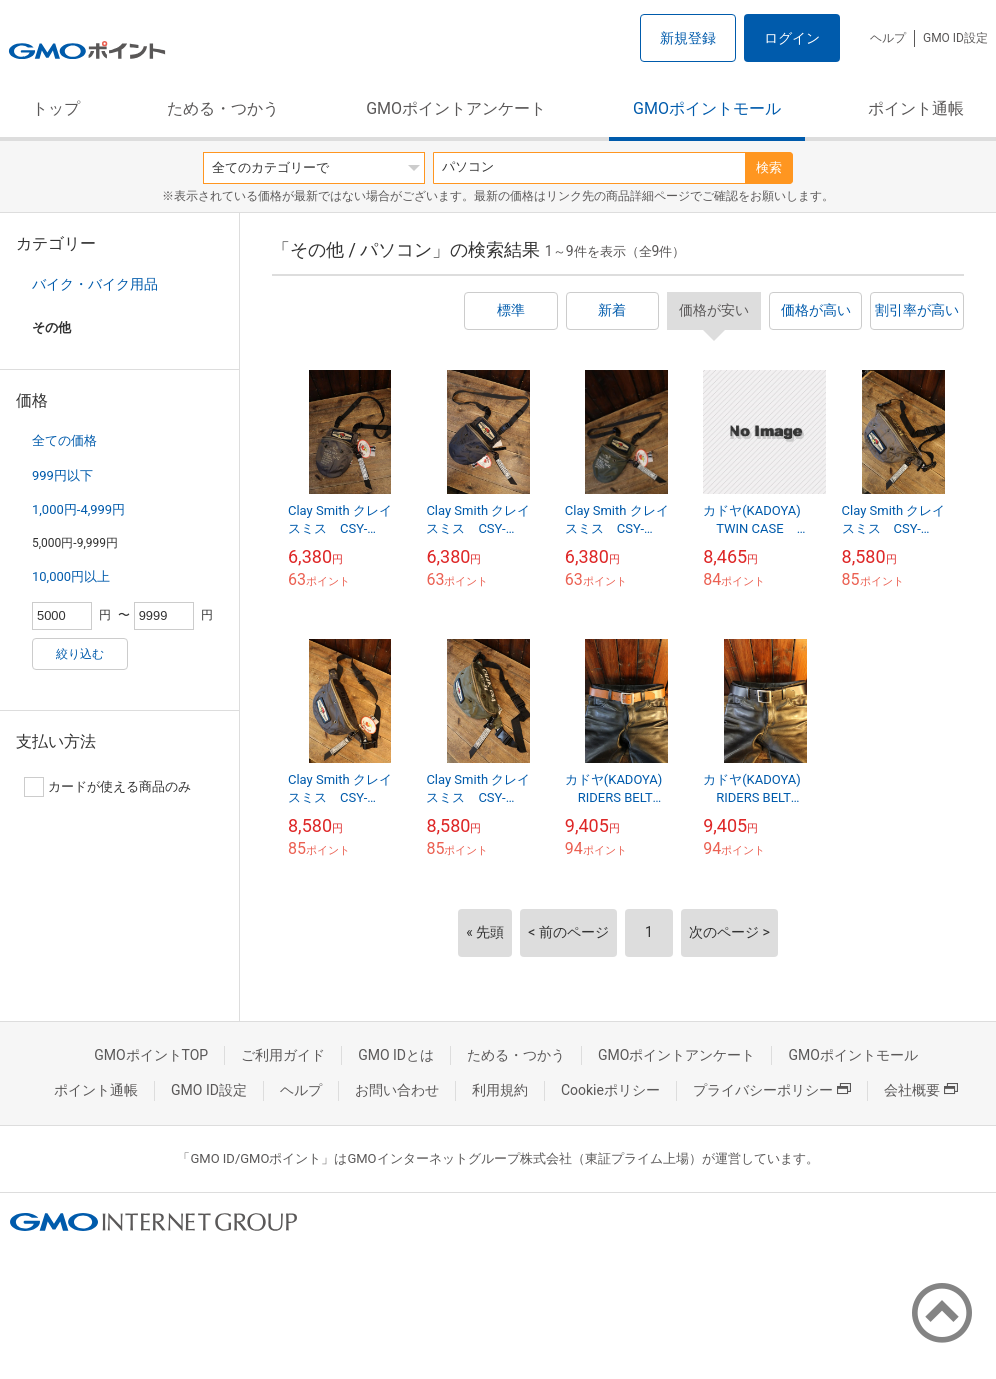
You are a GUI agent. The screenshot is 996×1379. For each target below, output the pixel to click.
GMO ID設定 (955, 38)
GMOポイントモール (707, 108)
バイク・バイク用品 (95, 284)
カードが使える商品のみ (107, 787)
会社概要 (921, 1090)
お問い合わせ (397, 1090)
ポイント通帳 (916, 108)
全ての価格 (64, 440)
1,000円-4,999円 (78, 509)
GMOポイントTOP (151, 1055)
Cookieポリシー (610, 1090)
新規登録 (688, 38)
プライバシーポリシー (772, 1090)
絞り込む (80, 654)
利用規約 (500, 1090)
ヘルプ (888, 38)
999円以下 (62, 475)
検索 (769, 167)
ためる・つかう (223, 108)
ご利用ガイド (283, 1055)
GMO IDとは (396, 1055)
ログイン (792, 38)
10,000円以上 (71, 576)
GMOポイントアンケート (456, 108)
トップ (56, 108)
